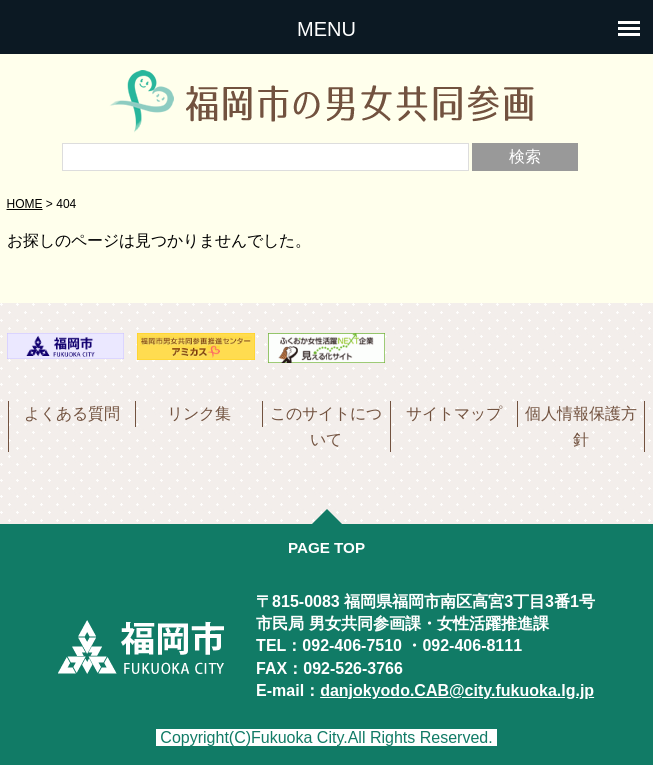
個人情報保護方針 (581, 426)
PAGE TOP (326, 547)
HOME (25, 204)
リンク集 (199, 413)
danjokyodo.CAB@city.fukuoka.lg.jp (457, 690)
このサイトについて (326, 426)
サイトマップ (454, 413)
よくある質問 (72, 413)
